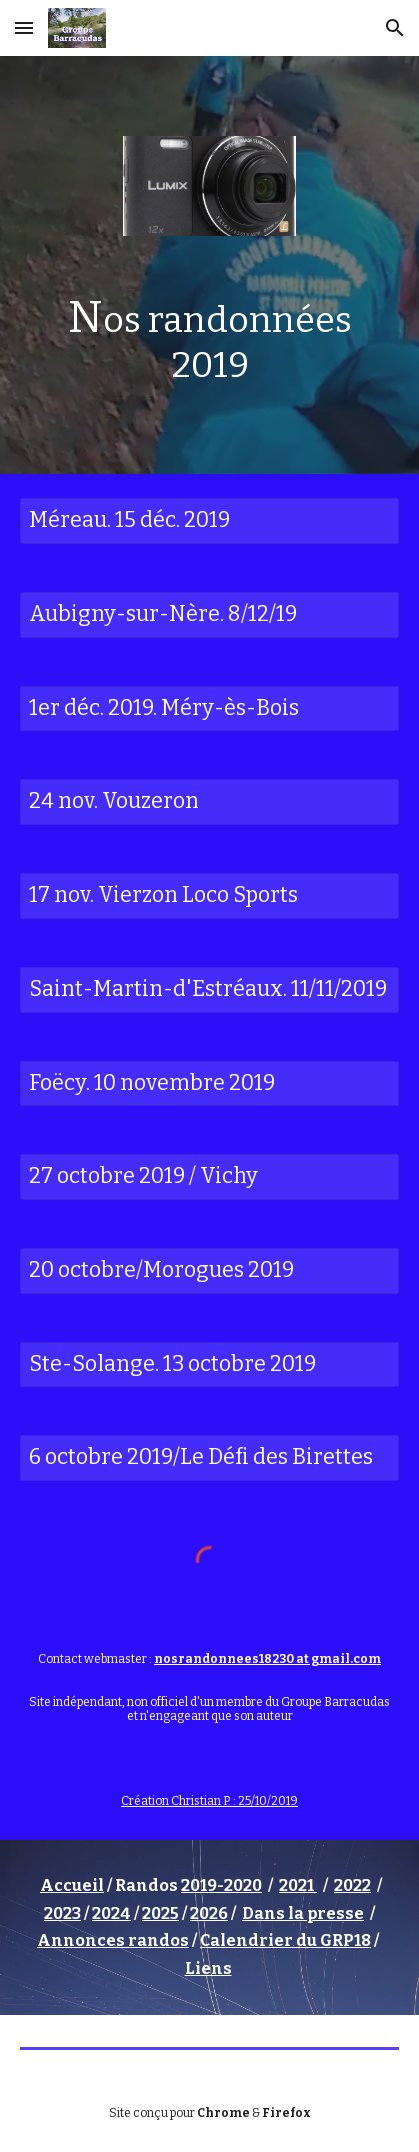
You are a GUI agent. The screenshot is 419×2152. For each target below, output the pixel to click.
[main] (209, 339)
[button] (24, 27)
